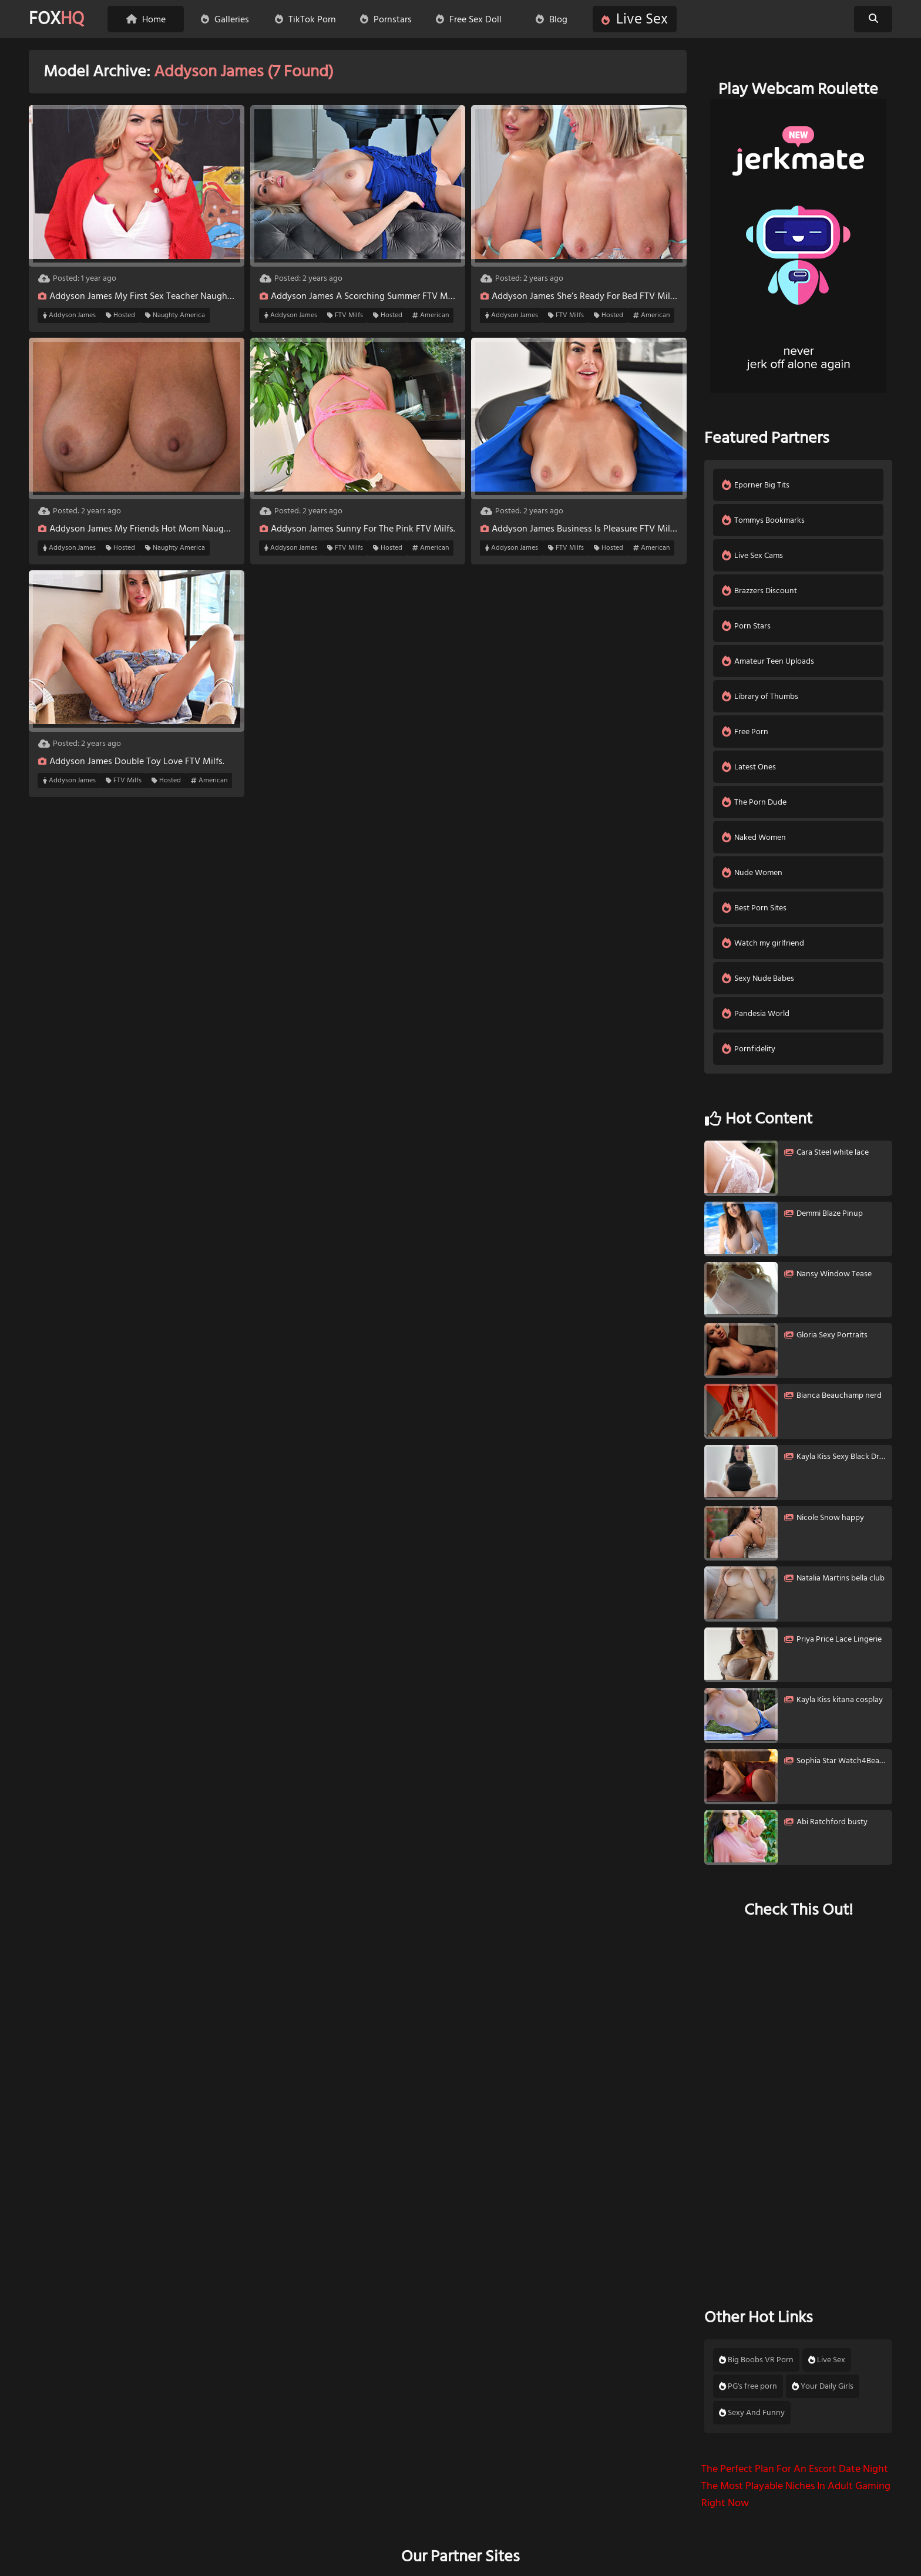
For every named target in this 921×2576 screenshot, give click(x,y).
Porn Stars (746, 626)
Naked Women (754, 837)
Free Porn (745, 731)
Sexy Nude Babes (758, 978)
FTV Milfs (345, 315)
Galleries (225, 19)
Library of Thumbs (760, 696)
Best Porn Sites (754, 908)
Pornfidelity (748, 1049)
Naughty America (175, 315)
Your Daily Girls (822, 2386)
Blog (551, 19)
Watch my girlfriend (763, 943)
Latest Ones (749, 767)
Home (146, 19)
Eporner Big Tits (755, 485)
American (430, 315)
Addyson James (69, 315)
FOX (56, 19)
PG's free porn (748, 2386)
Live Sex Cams (752, 555)
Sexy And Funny (752, 2412)
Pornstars (386, 19)
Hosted (120, 315)
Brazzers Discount (759, 590)
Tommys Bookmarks (763, 520)
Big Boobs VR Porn (756, 2360)
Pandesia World (755, 1013)
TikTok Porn (305, 19)
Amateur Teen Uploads (768, 661)
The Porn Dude (754, 802)
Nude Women (752, 872)
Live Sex (634, 19)
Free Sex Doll (469, 19)
